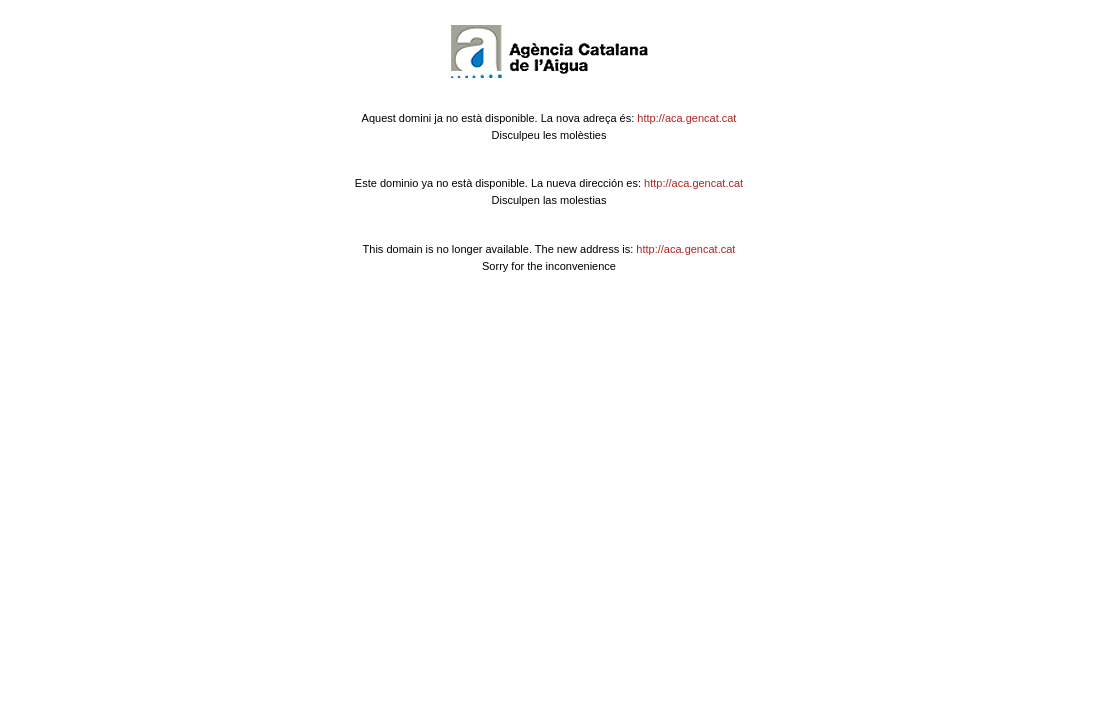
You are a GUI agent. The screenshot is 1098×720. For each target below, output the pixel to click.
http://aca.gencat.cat (686, 118)
